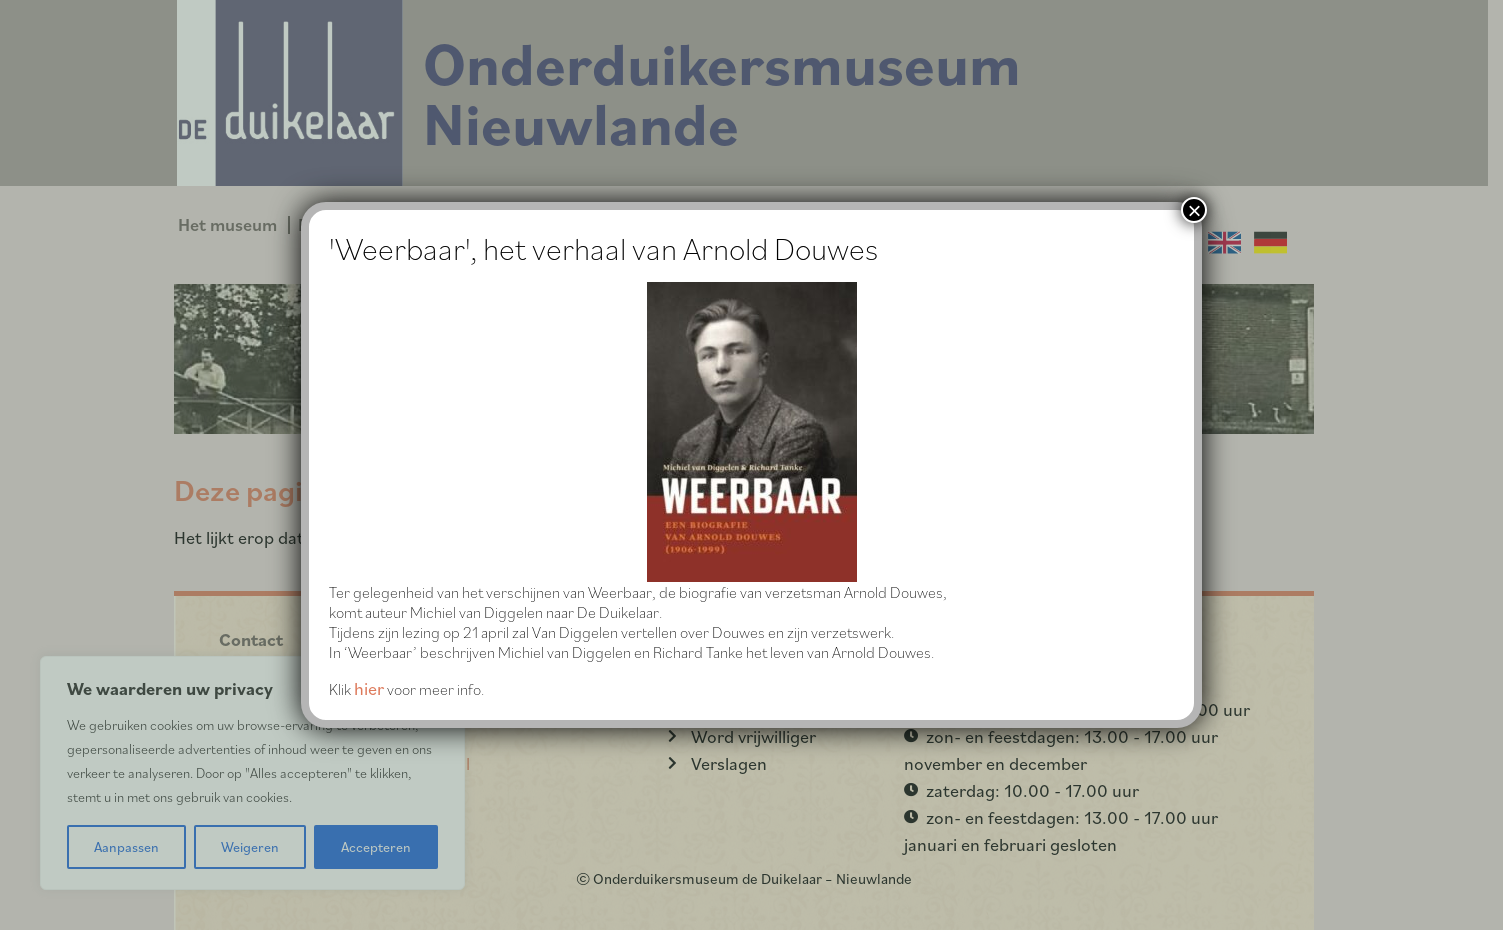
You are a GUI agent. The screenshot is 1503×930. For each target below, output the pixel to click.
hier (369, 688)
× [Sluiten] (1194, 210)
